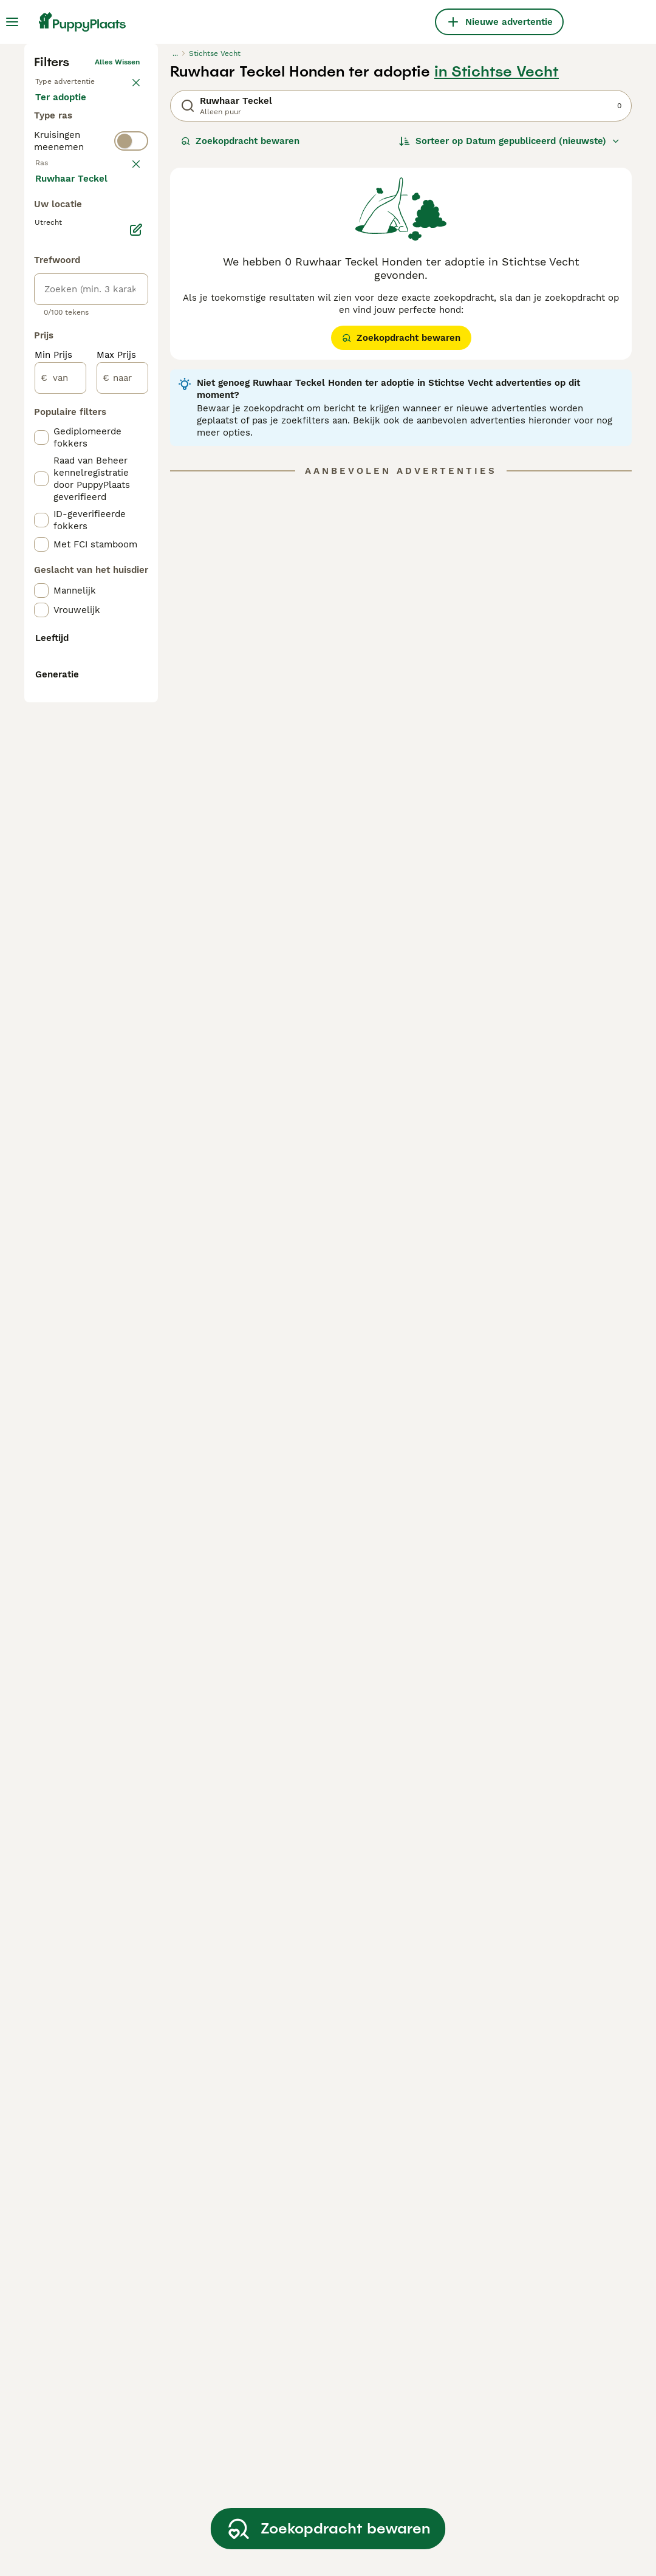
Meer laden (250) (83, 705)
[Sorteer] (510, 340)
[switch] (91, 415)
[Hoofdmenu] (12, 22)
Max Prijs (116, 882)
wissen (127, 442)
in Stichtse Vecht (496, 270)
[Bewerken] (136, 757)
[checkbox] (41, 502)
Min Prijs (53, 882)
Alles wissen (117, 261)
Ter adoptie (70, 337)
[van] (60, 905)
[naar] (122, 905)
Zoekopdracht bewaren (240, 340)
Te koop (63, 308)
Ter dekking (71, 366)
